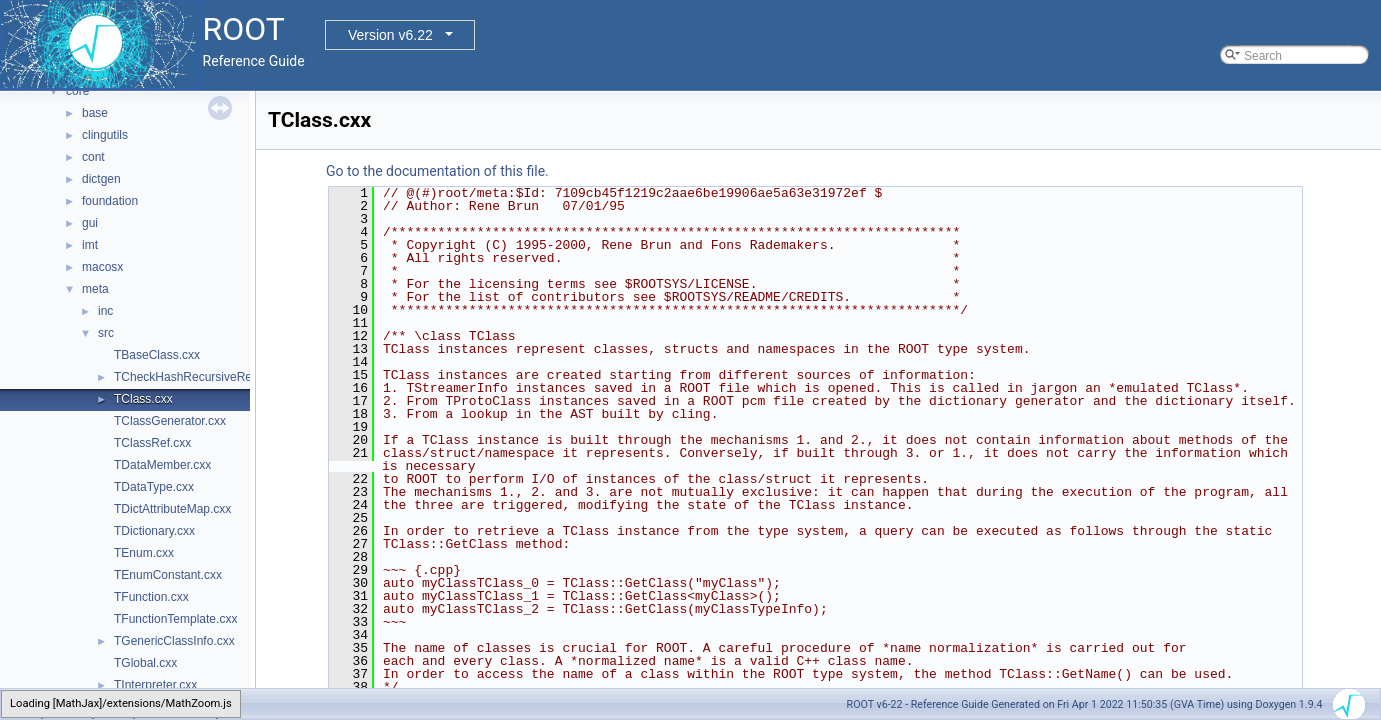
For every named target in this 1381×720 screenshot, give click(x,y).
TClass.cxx (143, 399)
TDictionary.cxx (154, 531)
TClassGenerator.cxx (170, 421)
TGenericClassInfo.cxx (174, 641)
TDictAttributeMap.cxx (172, 509)
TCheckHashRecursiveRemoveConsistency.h (235, 377)
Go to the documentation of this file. (437, 171)
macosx (102, 267)
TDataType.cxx (154, 487)
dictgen (101, 179)
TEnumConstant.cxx (168, 575)
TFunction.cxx (151, 597)
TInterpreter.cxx (155, 685)
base (95, 113)
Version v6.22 (390, 35)
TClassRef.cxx (152, 443)
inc (105, 311)
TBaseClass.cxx (157, 355)
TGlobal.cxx (145, 663)
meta (95, 289)
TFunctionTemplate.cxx (175, 619)
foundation (110, 201)
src (106, 333)
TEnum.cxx (144, 553)
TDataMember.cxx (162, 465)
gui (90, 223)
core (77, 91)
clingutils (105, 135)
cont (93, 157)
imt (90, 245)
